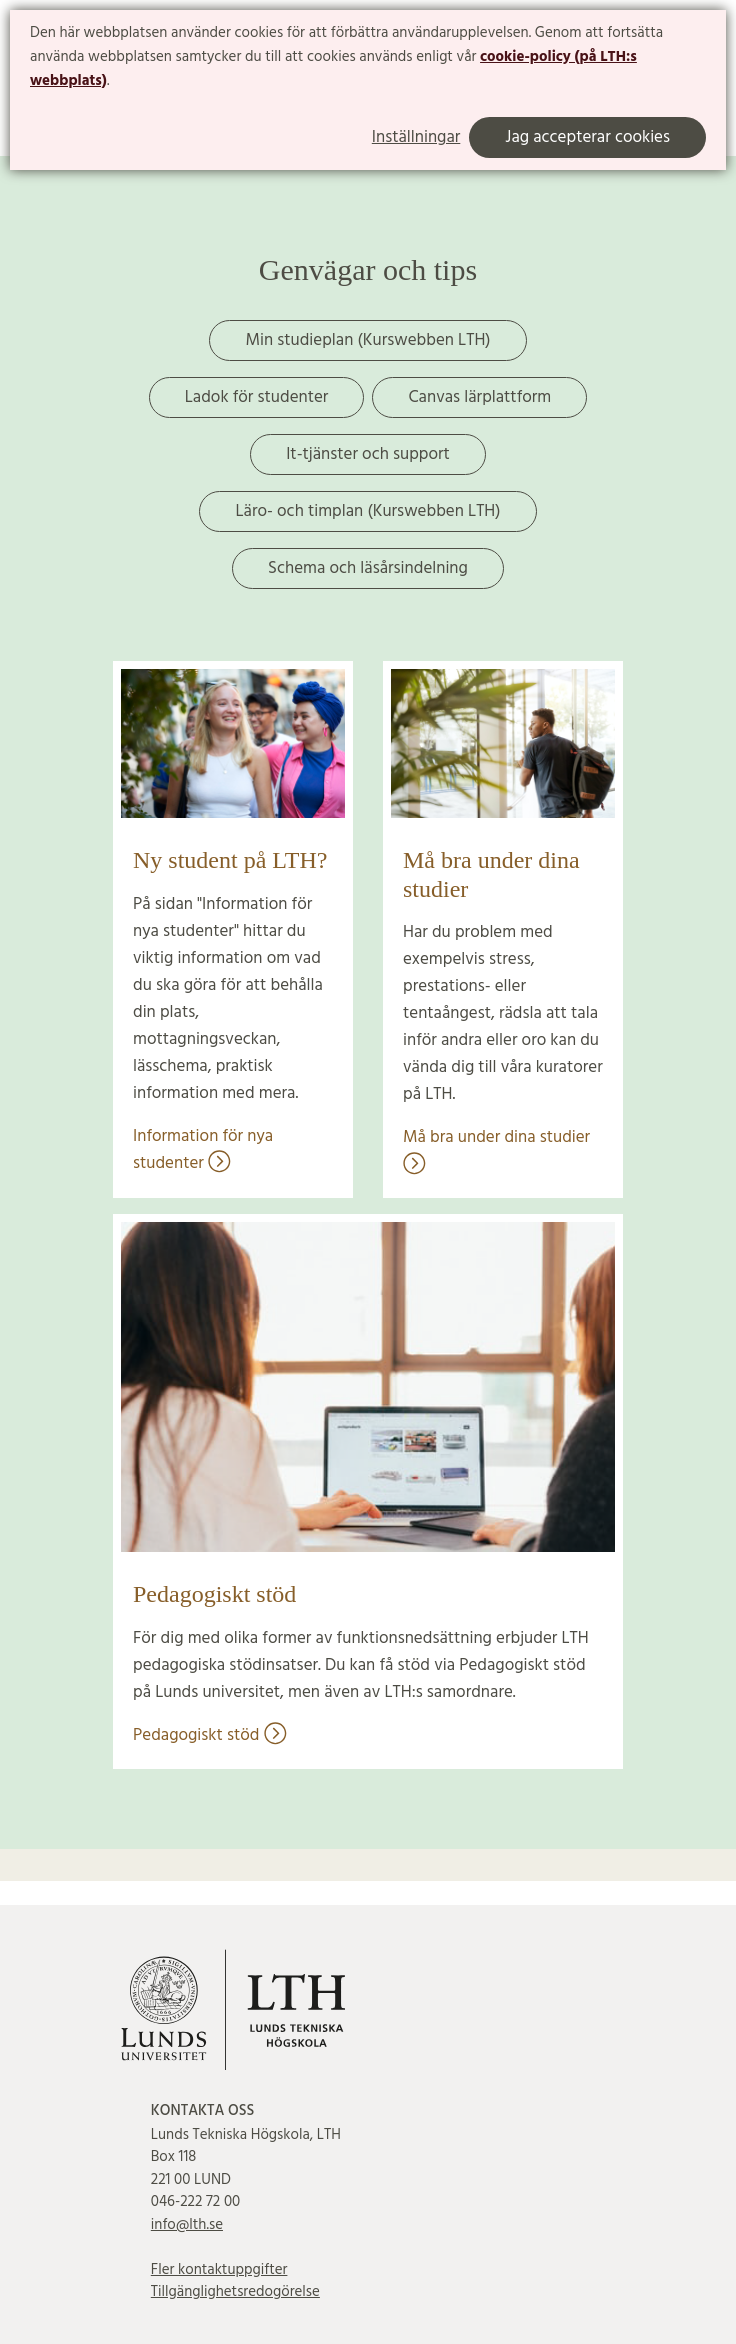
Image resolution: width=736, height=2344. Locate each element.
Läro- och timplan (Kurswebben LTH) (367, 511)
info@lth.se (187, 2225)
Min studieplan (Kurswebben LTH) (367, 340)
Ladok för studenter (257, 397)
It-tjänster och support (368, 454)
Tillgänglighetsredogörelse (235, 2292)
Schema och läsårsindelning (368, 568)
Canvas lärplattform (479, 397)
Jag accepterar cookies (587, 137)
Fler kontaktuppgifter (219, 2270)
